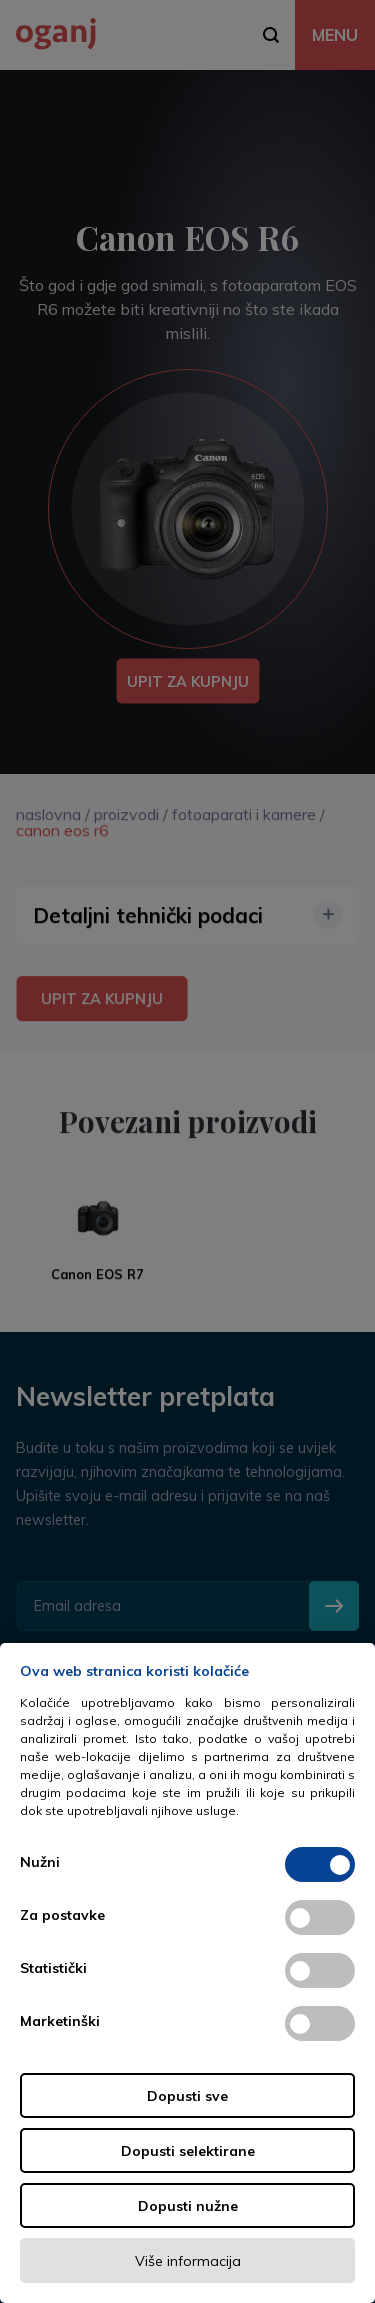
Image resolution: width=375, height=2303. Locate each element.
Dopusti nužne (188, 2206)
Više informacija (188, 2261)
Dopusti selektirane (188, 2151)
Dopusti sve (187, 2096)
